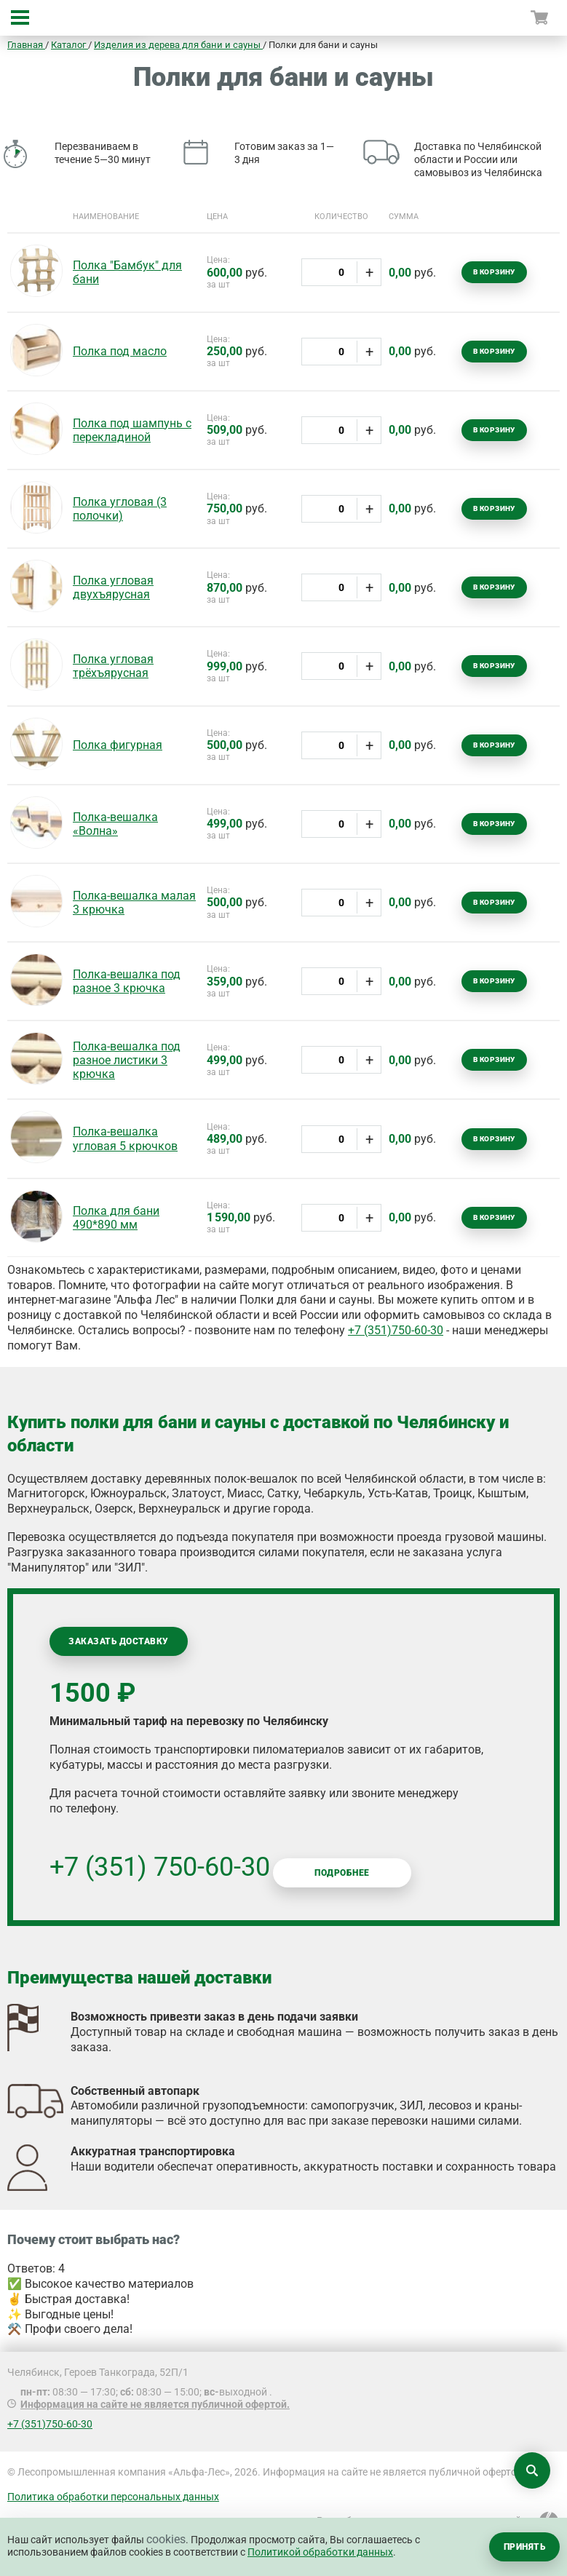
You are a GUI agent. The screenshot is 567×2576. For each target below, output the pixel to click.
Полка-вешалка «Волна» (115, 824)
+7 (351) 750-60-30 (159, 1867)
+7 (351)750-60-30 (395, 1330)
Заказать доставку (118, 1641)
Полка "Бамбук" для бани (127, 272)
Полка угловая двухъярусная (113, 587)
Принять (524, 2547)
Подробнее (341, 1873)
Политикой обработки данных (320, 2552)
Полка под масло (120, 351)
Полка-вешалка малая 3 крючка (134, 902)
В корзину (494, 272)
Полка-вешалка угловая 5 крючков (125, 1138)
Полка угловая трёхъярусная (113, 666)
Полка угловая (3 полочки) (120, 509)
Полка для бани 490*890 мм (116, 1218)
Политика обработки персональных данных (113, 2496)
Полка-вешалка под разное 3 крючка (127, 981)
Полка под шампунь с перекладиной (132, 430)
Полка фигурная (117, 745)
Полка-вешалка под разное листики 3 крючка (127, 1060)
